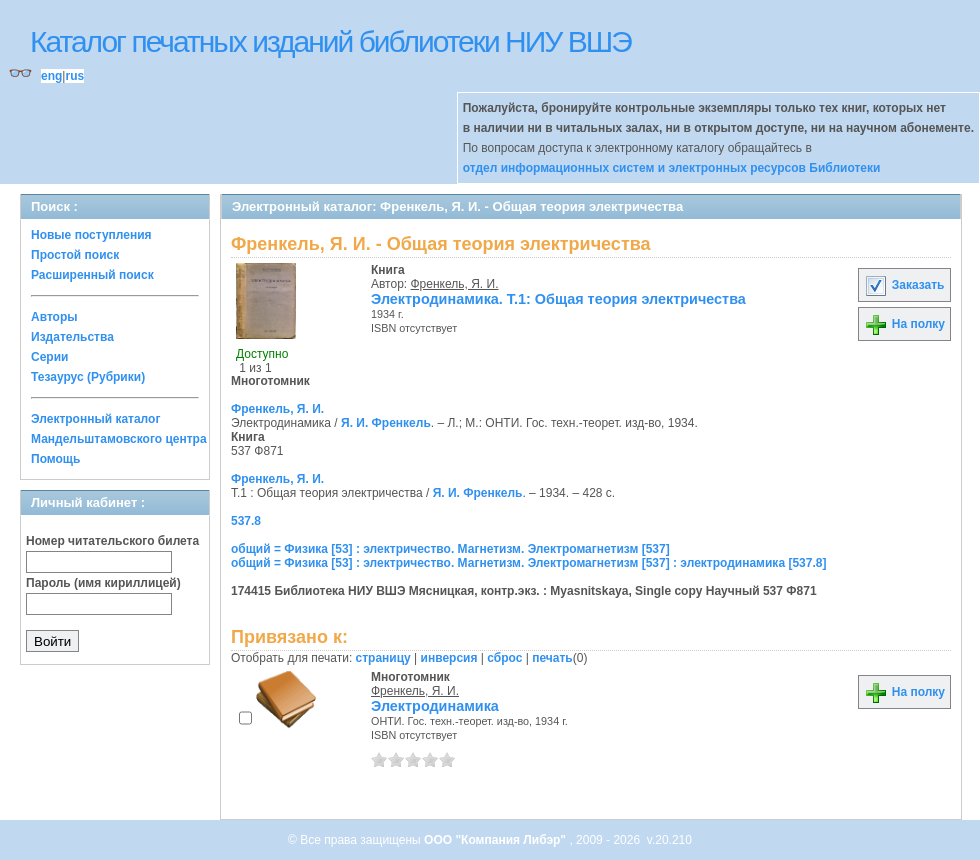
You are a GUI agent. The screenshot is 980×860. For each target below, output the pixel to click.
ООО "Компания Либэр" (496, 840)
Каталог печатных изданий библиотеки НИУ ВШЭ (330, 41)
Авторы (54, 317)
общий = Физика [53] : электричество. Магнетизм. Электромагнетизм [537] (450, 549)
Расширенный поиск (92, 275)
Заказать (904, 285)
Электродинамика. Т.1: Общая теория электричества (558, 299)
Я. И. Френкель (386, 423)
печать (552, 658)
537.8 (246, 521)
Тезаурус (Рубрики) (88, 377)
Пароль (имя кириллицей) (103, 583)
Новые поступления (91, 235)
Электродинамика (435, 706)
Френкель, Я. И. (455, 284)
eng (51, 76)
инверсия (449, 658)
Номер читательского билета (112, 541)
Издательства (72, 337)
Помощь (55, 459)
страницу (383, 658)
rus (74, 76)
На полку (904, 324)
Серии (49, 357)
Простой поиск (75, 255)
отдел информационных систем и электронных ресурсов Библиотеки (672, 168)
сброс (504, 658)
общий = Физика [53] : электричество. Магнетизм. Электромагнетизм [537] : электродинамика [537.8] (528, 563)
